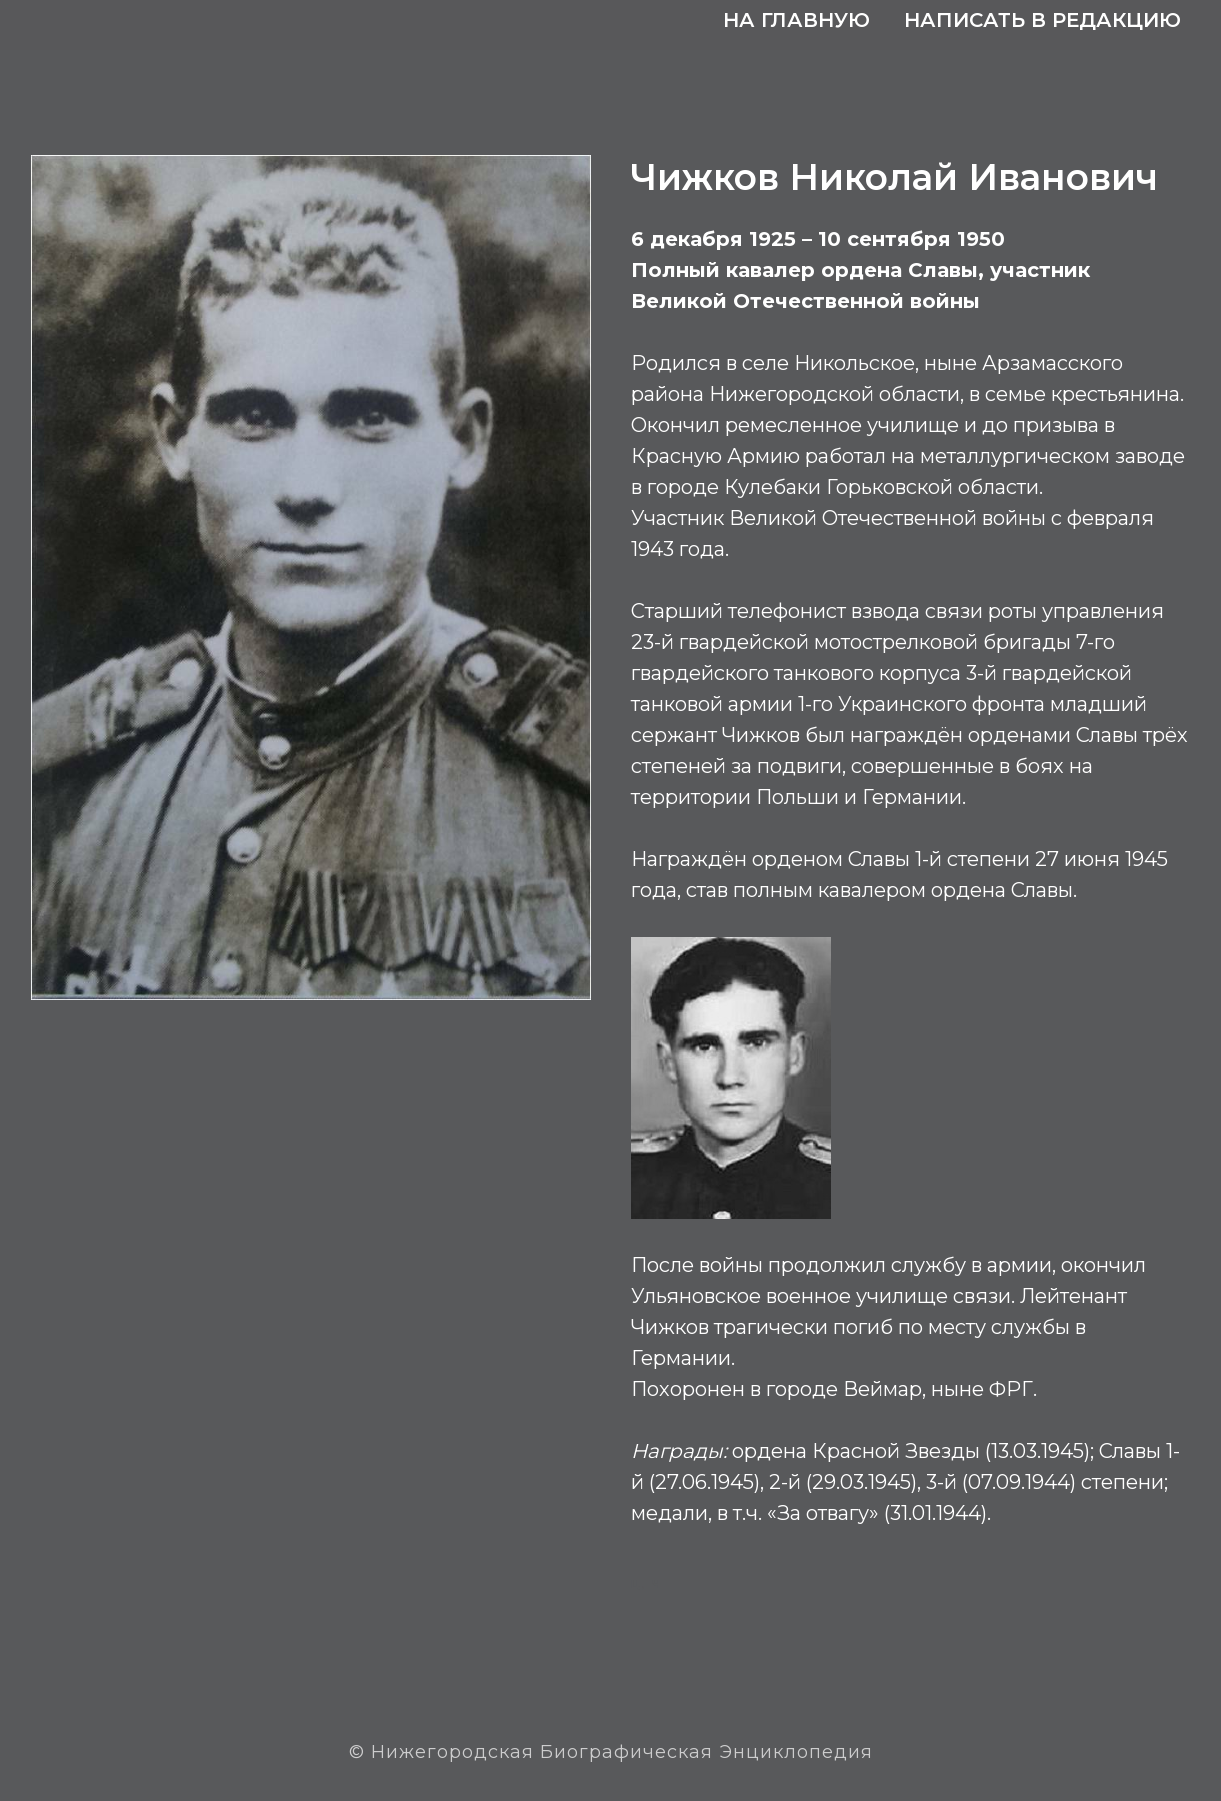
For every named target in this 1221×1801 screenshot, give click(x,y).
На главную (796, 20)
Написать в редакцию (1042, 20)
